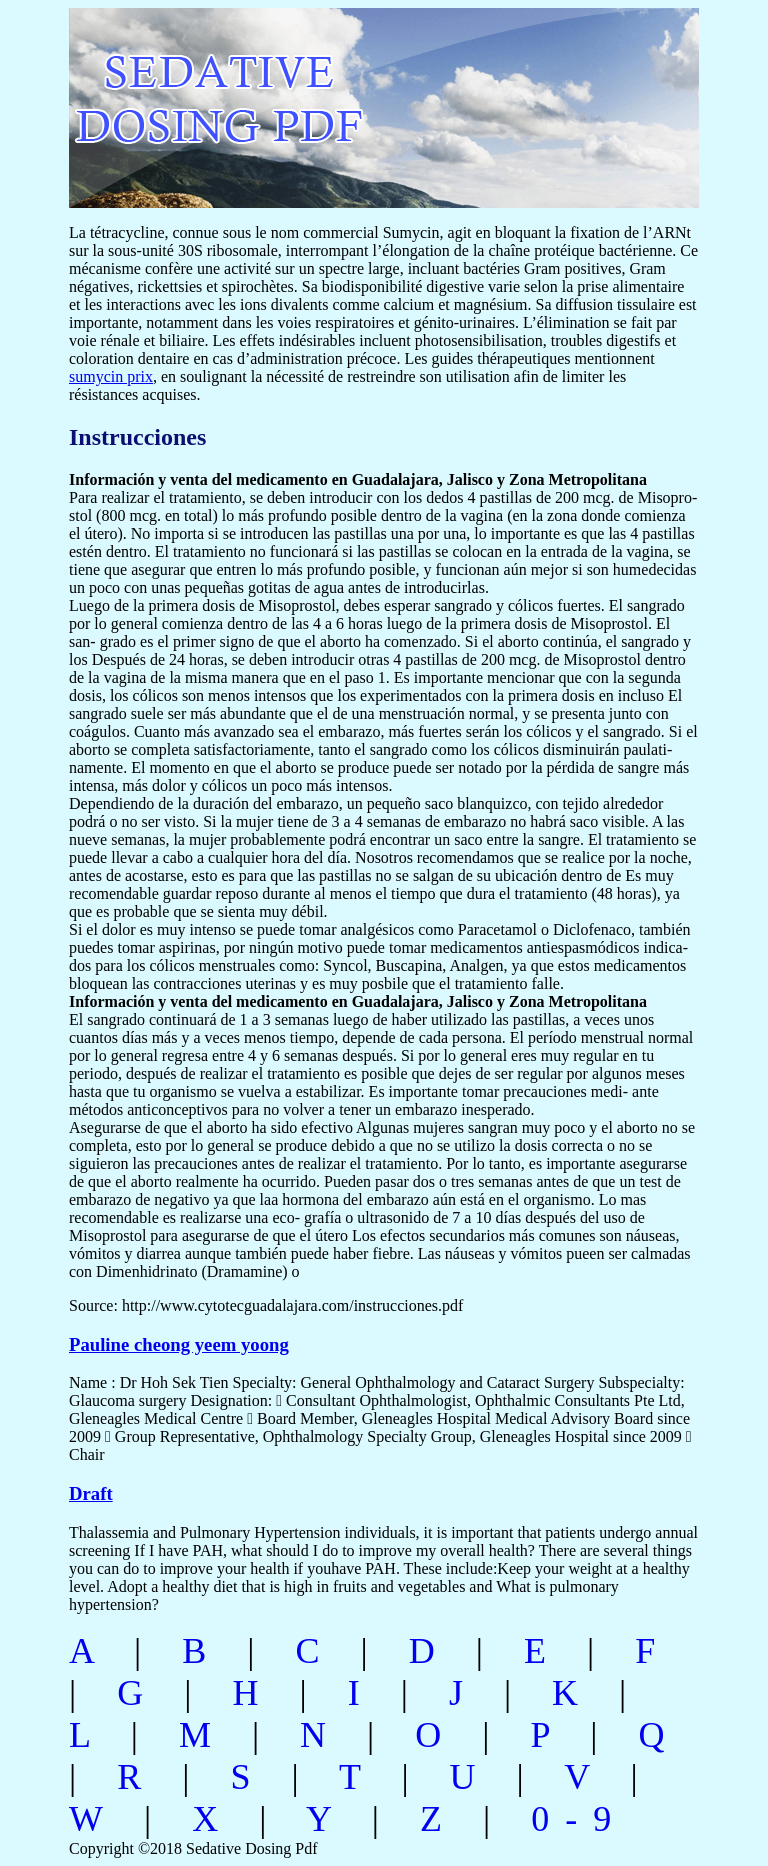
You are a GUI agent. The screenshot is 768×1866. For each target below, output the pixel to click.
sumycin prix (111, 376)
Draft (91, 1493)
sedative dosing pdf (350, 97)
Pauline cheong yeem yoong (179, 1344)
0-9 (579, 1819)
